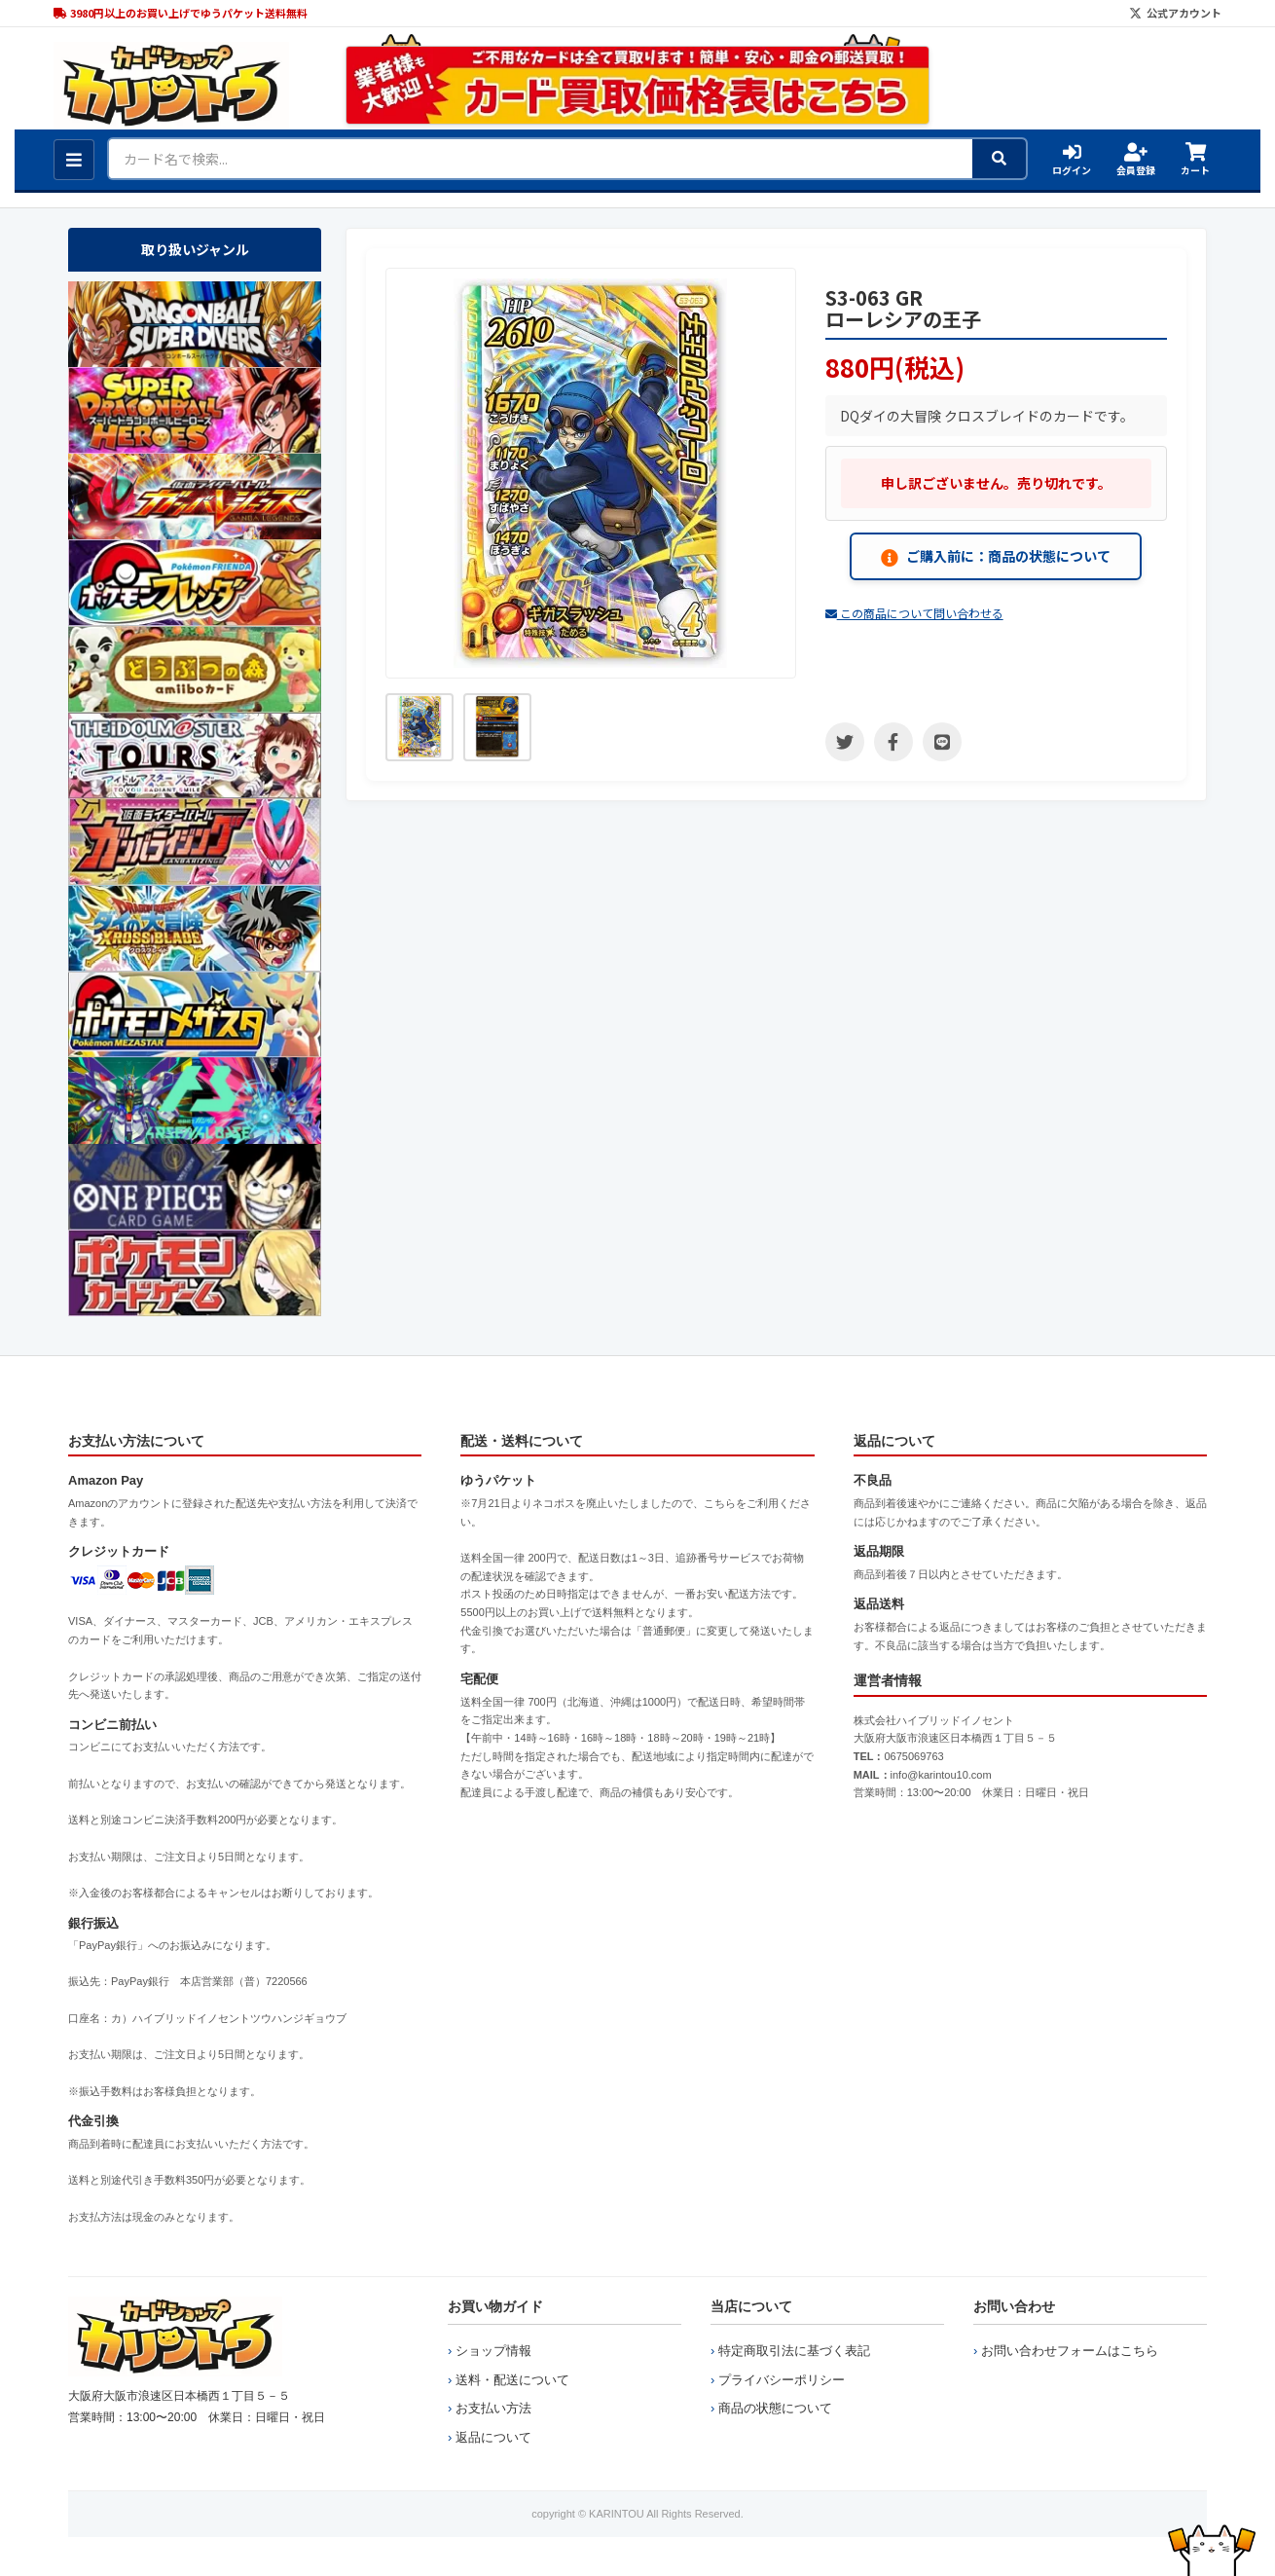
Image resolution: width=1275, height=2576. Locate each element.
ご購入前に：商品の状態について (996, 556)
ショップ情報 (493, 2350)
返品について (493, 2437)
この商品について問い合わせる (914, 613)
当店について (751, 2306)
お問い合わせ (1014, 2306)
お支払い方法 (493, 2408)
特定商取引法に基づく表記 (794, 2350)
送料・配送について (512, 2380)
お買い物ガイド (495, 2306)
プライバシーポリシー (781, 2380)
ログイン (1071, 159)
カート (1195, 159)
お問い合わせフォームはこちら (1069, 2350)
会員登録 (1135, 159)
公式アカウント (1175, 12)
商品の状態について (775, 2408)
